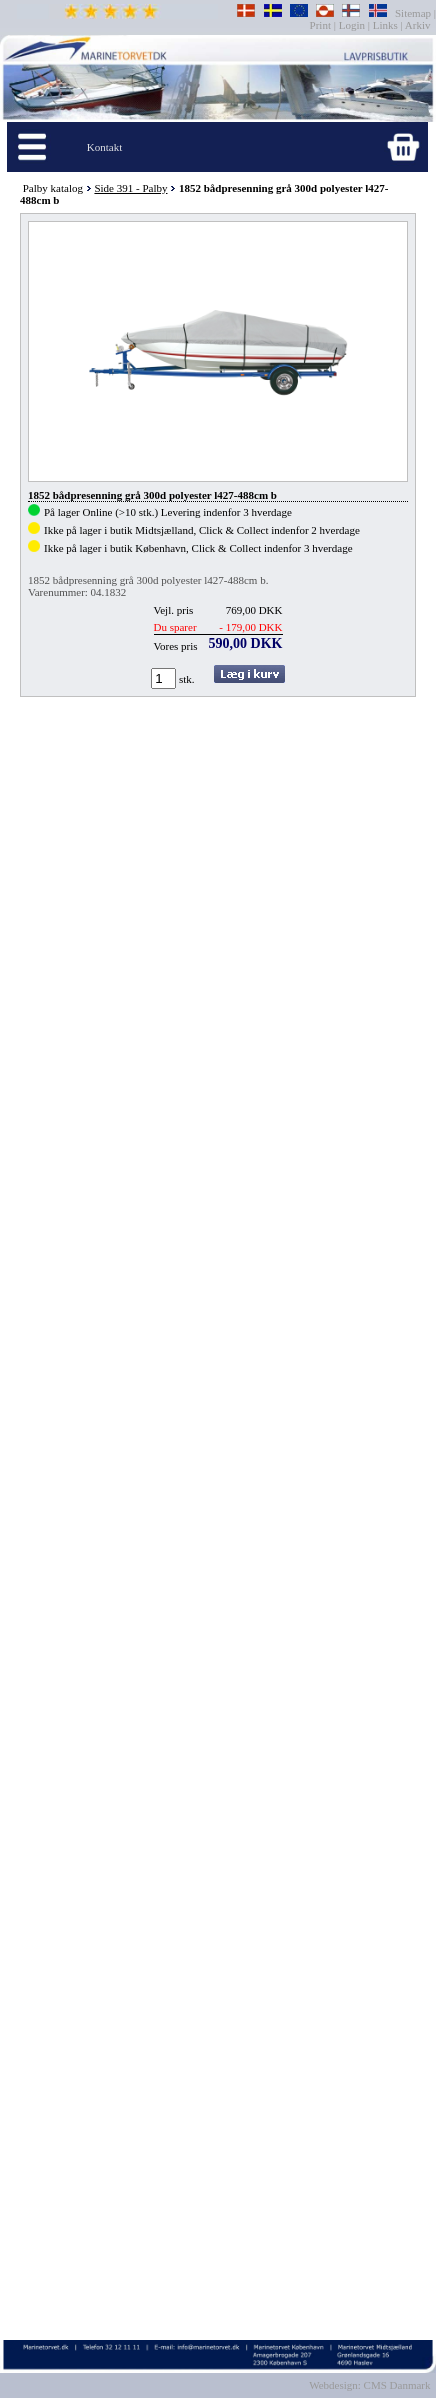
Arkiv (418, 25)
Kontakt (104, 147)
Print (322, 25)
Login (352, 25)
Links (385, 25)
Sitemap (414, 13)
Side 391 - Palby (130, 188)
